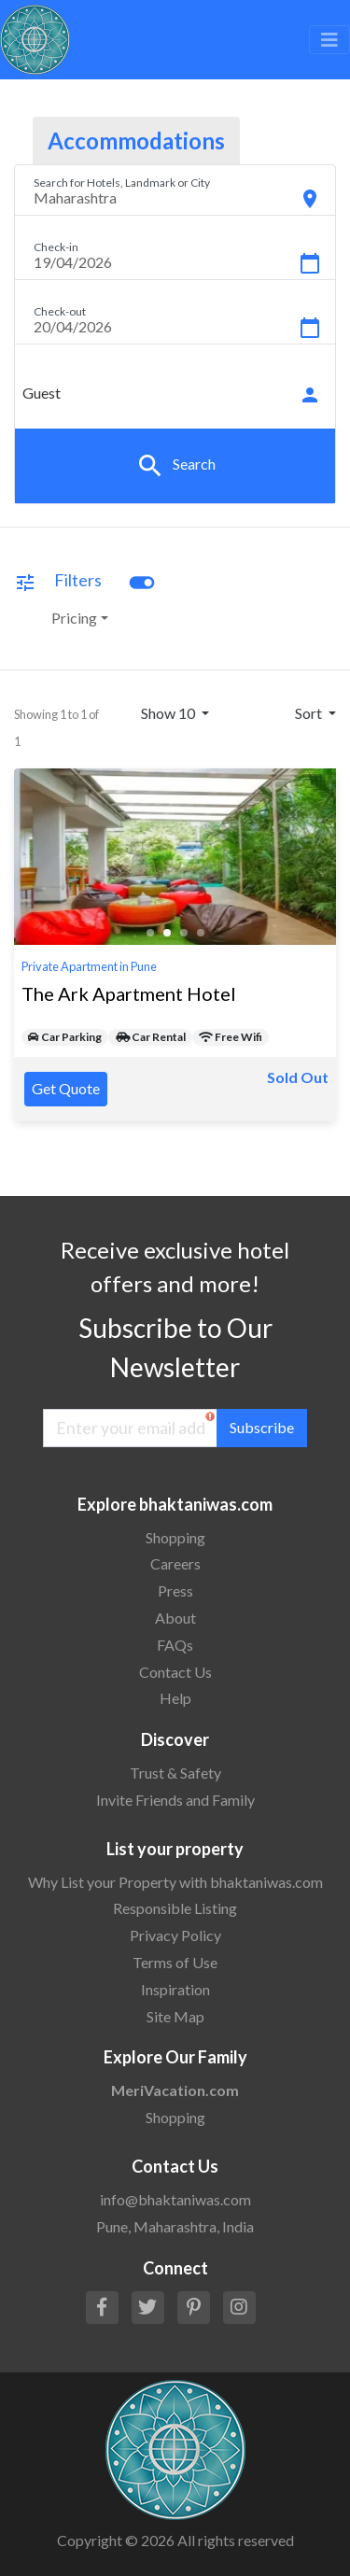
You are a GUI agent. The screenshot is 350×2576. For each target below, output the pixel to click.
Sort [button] (310, 713)
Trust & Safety (175, 1772)
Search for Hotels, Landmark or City (122, 183)
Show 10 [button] (169, 713)
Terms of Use (175, 1962)
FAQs (175, 1645)
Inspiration (175, 1989)
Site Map (175, 2016)
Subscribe (262, 1427)
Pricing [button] (74, 617)
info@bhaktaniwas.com (175, 2199)
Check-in (56, 247)
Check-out (60, 311)
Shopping (175, 1537)
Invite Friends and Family (175, 1800)
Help (175, 1698)
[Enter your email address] (130, 1428)
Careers (175, 1563)
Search (175, 466)
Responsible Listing (175, 1908)
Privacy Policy (175, 1935)
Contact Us (175, 1672)
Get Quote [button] (66, 1088)
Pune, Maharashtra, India (175, 2226)
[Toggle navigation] (329, 39)
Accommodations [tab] (136, 140)
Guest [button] (41, 392)
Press (175, 1590)
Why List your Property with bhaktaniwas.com (175, 1882)
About (175, 1617)
